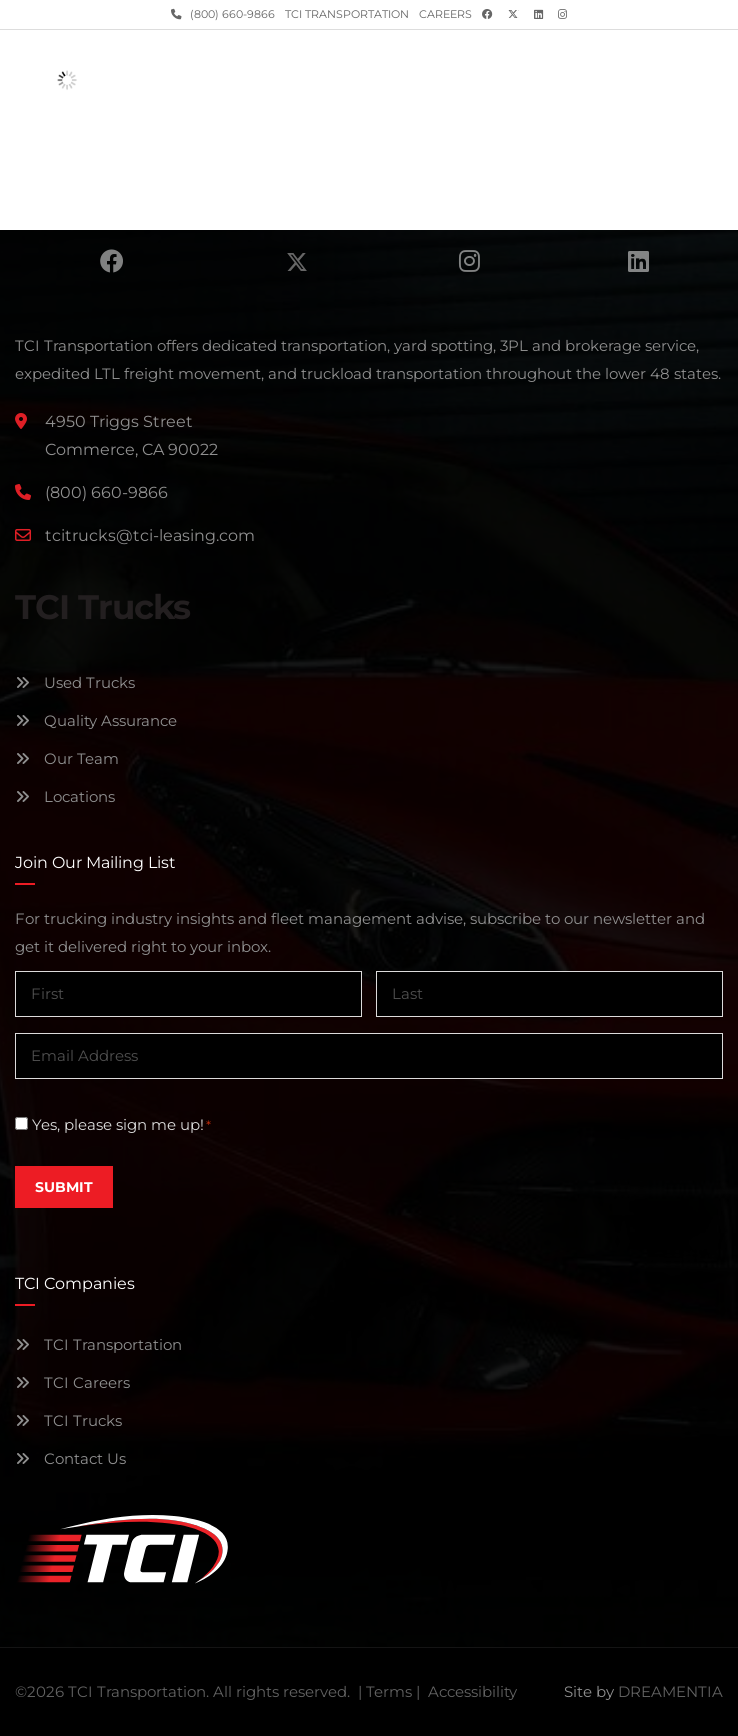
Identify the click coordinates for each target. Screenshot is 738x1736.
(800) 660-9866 (231, 14)
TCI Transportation (347, 14)
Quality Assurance (96, 720)
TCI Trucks (68, 1420)
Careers (445, 14)
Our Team (67, 758)
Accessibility (472, 1691)
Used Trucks (75, 682)
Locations (65, 796)
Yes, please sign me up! (121, 1125)
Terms (389, 1691)
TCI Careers (72, 1382)
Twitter (297, 261)
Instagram (469, 261)
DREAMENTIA (670, 1691)
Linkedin (638, 261)
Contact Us (70, 1458)
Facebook (112, 261)
